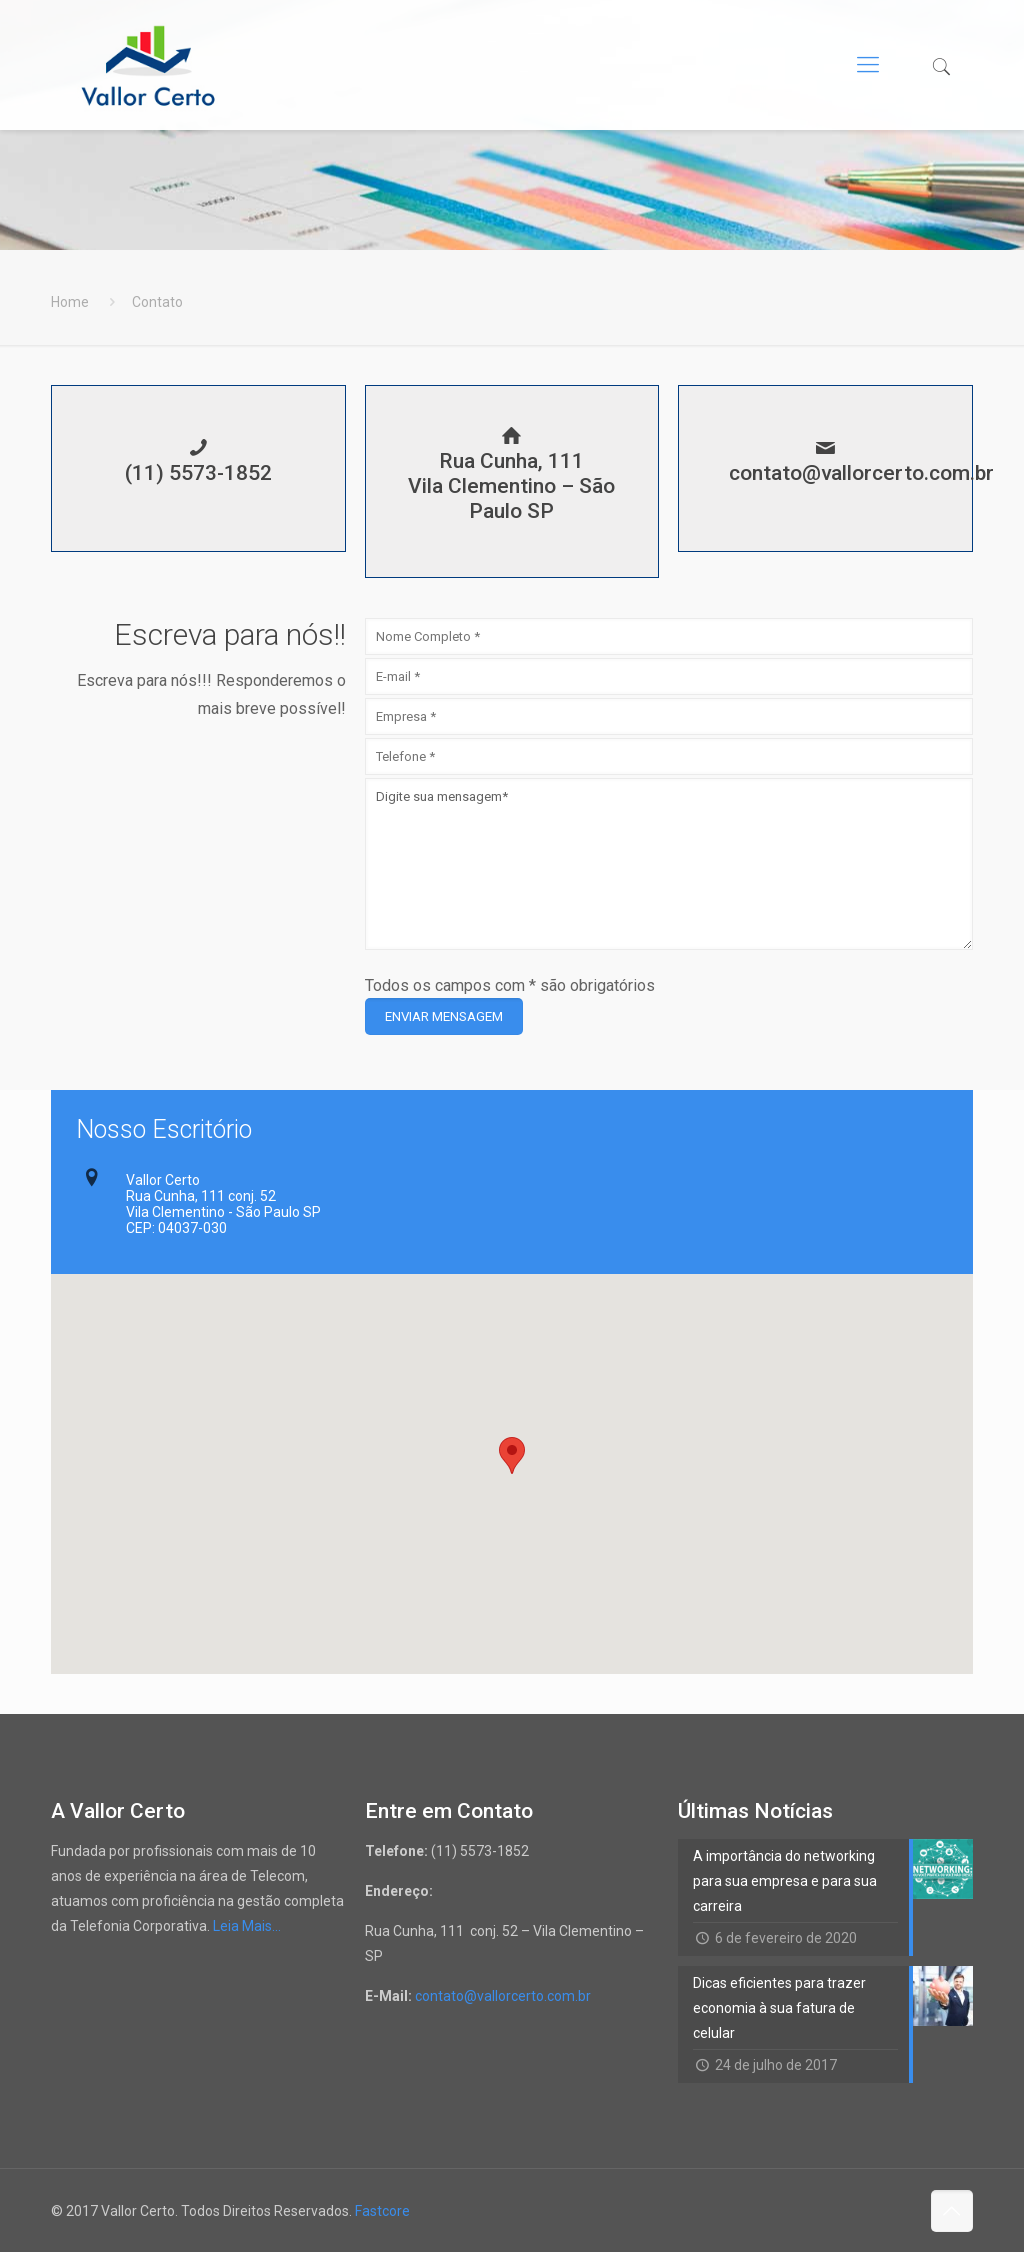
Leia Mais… (247, 1926)
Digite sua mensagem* (669, 864)
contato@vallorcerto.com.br (501, 1996)
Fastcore (382, 2211)
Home (70, 302)
